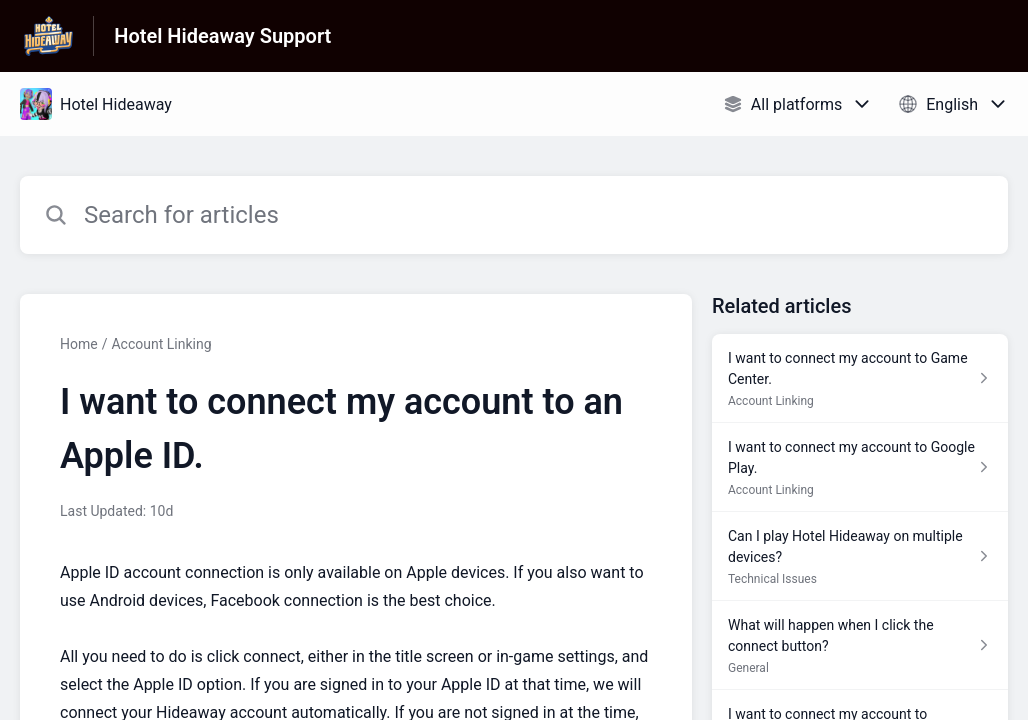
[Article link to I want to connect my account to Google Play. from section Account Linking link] (860, 467)
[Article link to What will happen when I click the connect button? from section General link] (860, 645)
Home (79, 344)
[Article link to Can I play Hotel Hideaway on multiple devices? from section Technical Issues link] (860, 556)
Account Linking (161, 344)
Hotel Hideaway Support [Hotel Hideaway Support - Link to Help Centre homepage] (222, 36)
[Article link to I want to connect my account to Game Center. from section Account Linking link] (860, 378)
